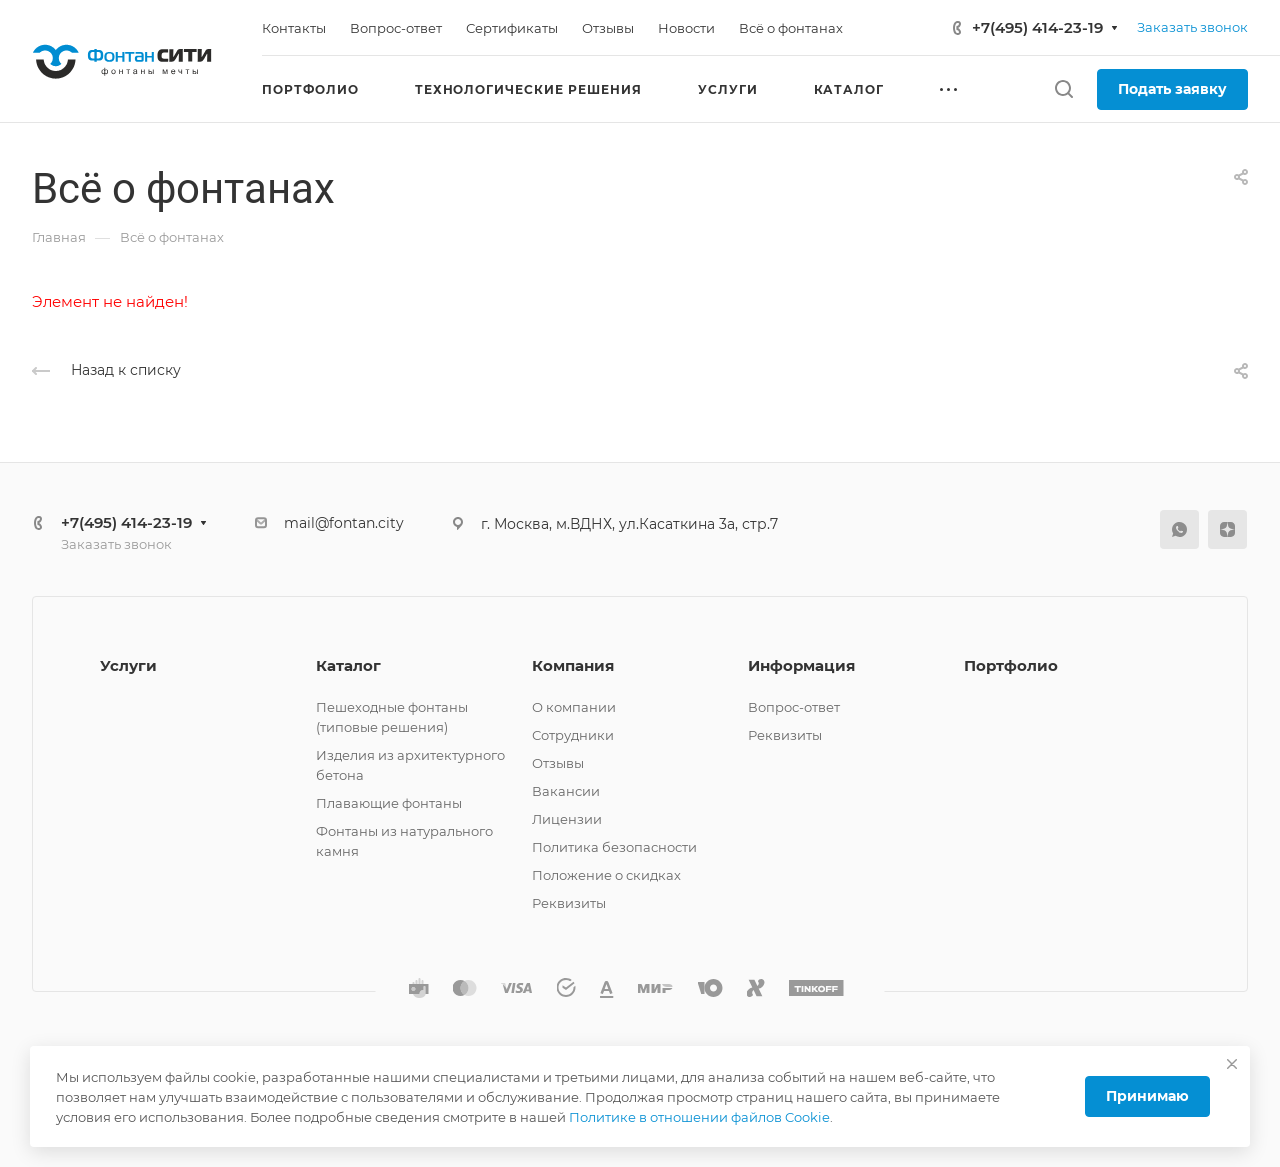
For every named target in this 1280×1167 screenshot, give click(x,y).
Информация (801, 665)
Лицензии (567, 819)
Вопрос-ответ (794, 707)
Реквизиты (569, 903)
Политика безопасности (614, 847)
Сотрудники (573, 735)
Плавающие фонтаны (389, 803)
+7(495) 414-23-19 (1037, 27)
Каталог (348, 665)
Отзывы (558, 763)
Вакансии (566, 791)
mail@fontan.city (344, 523)
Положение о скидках (606, 875)
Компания (573, 665)
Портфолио (1011, 665)
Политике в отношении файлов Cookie (699, 1117)
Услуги (128, 665)
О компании (574, 707)
